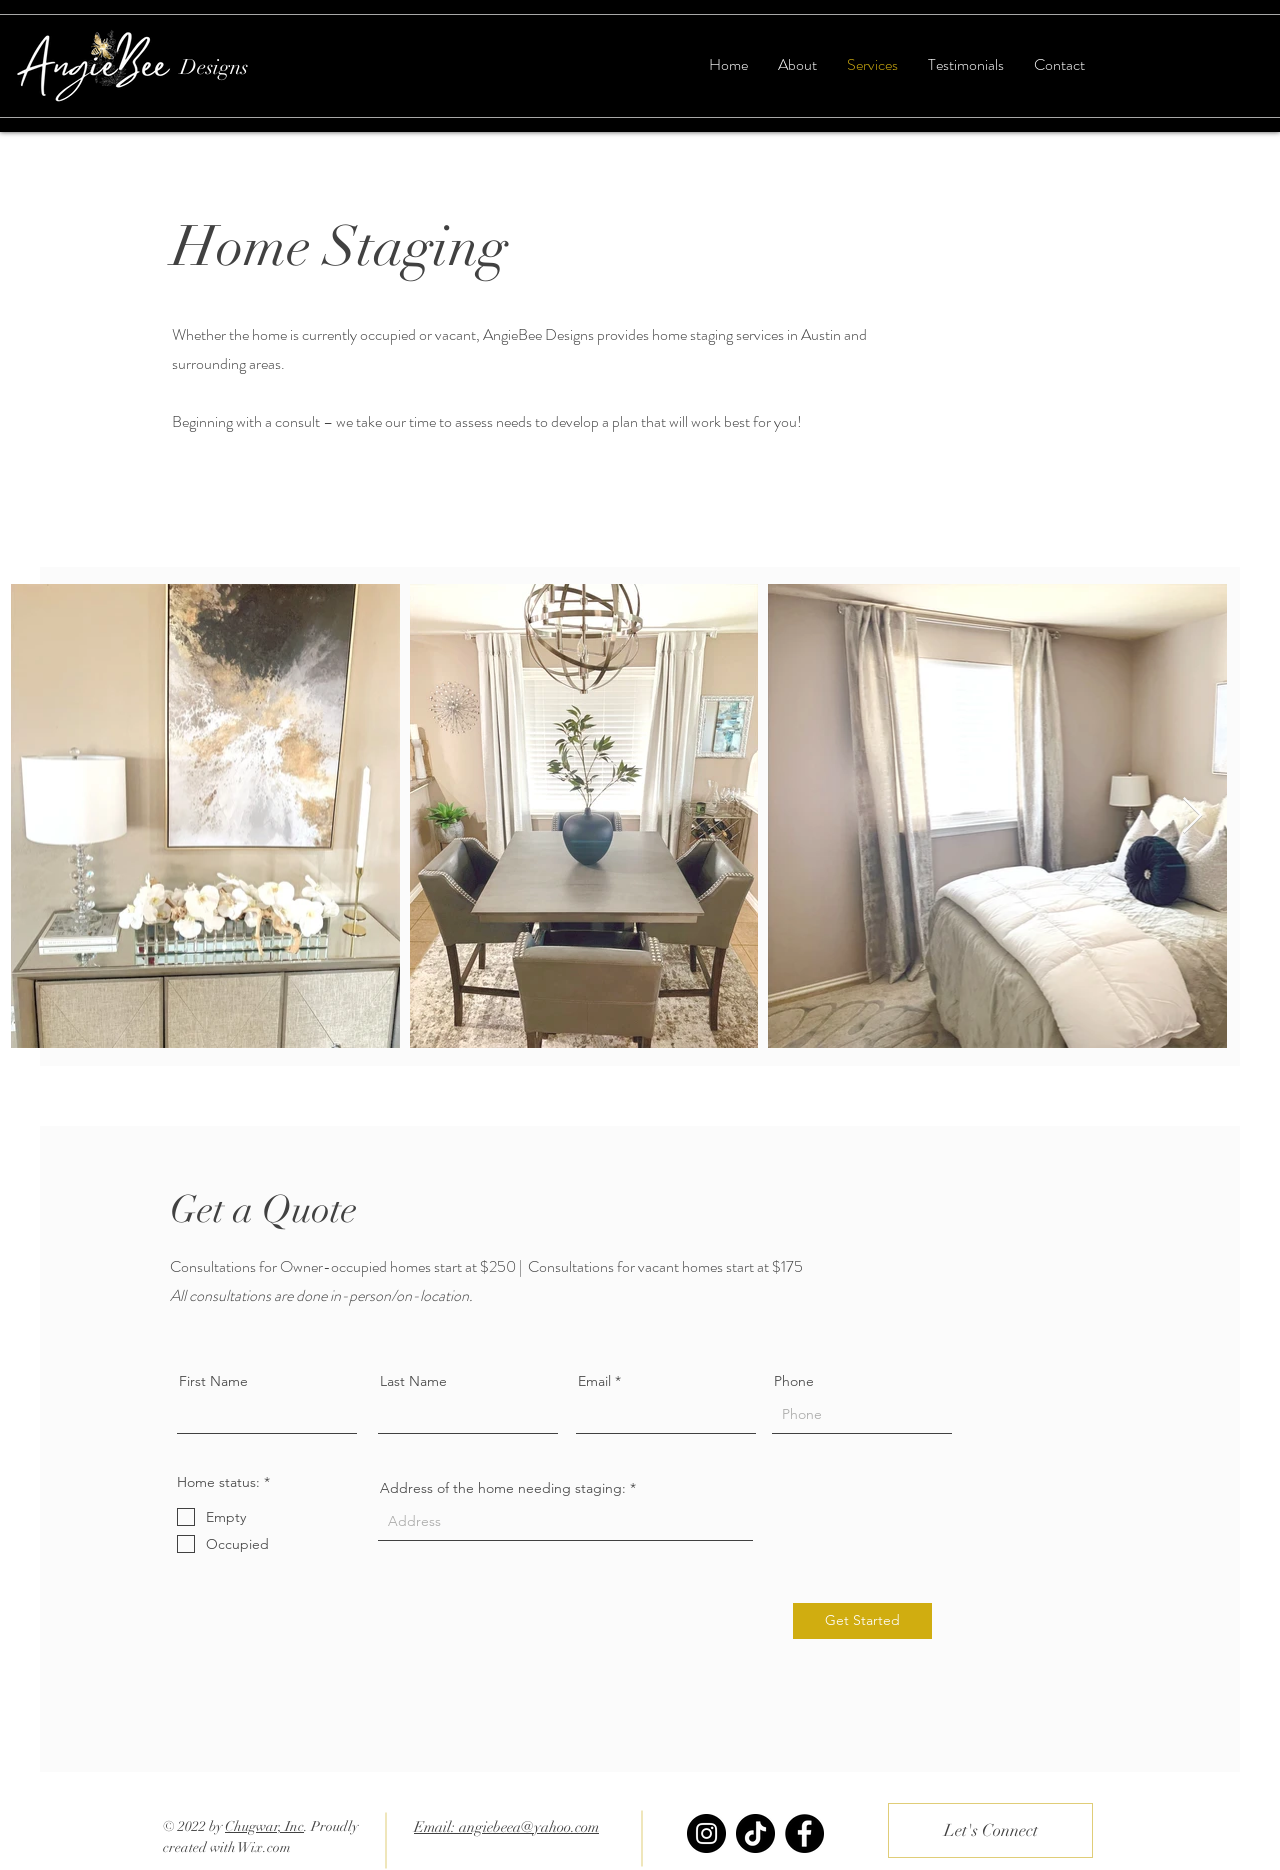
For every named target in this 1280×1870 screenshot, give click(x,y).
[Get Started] (862, 1621)
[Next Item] (1192, 816)
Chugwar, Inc (264, 1826)
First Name (213, 1381)
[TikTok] (755, 1833)
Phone (794, 1381)
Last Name (413, 1381)
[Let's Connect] (990, 1830)
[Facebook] (804, 1833)
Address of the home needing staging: (503, 1488)
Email (594, 1381)
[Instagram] (706, 1833)
